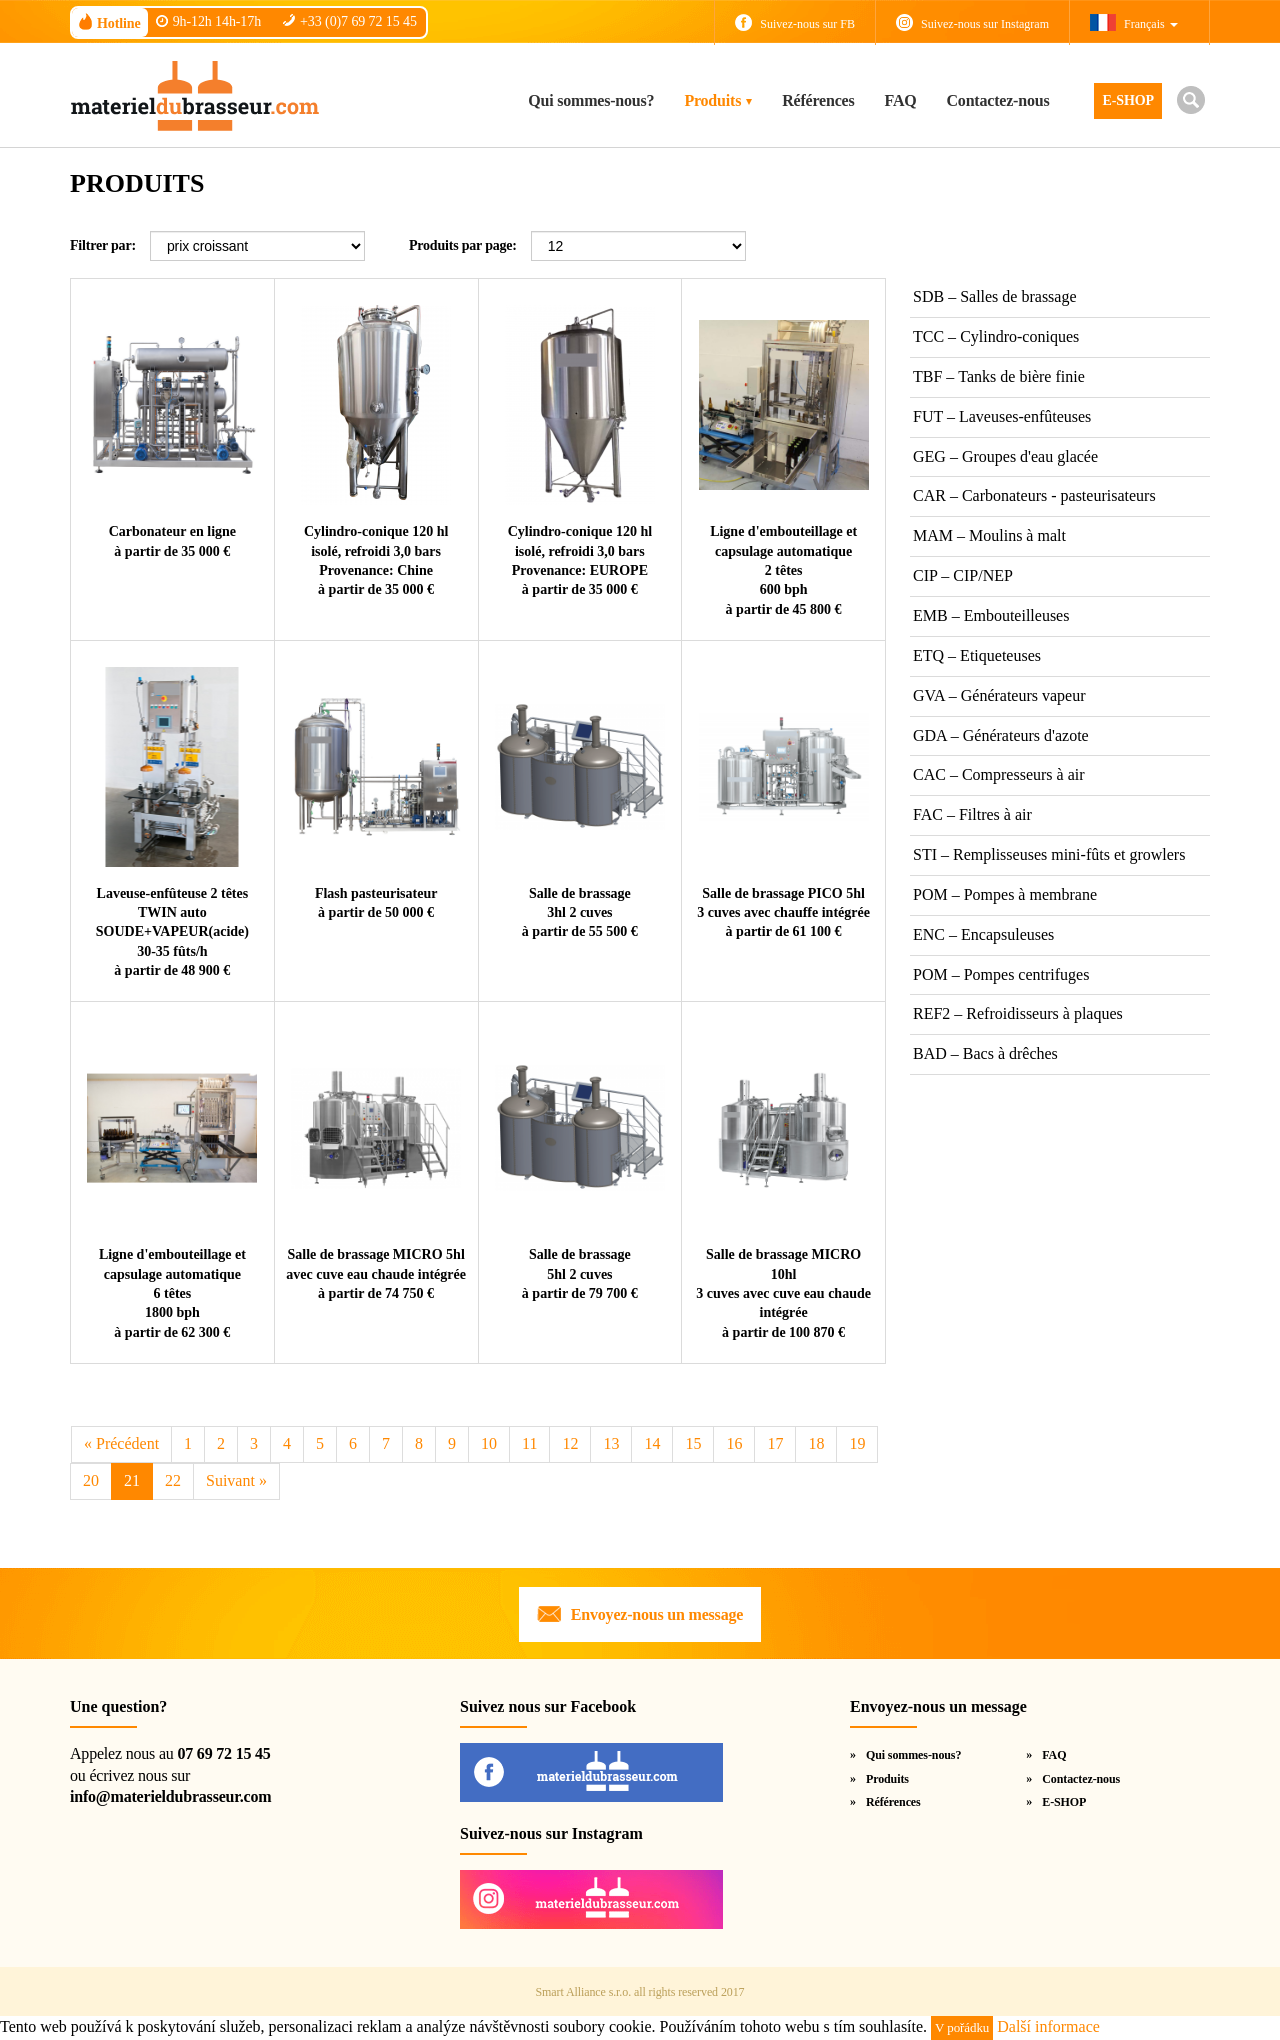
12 (570, 1443)
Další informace (1048, 2026)
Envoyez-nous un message (657, 1614)
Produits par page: (463, 245)
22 (173, 1480)
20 (91, 1480)
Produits (712, 100)
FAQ (901, 100)
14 (652, 1443)
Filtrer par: (103, 245)
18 (816, 1443)
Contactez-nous (998, 100)
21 (132, 1480)
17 (775, 1443)
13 (611, 1443)
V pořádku (962, 2027)
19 (857, 1443)
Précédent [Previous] (121, 1443)
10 (489, 1443)
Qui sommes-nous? (591, 100)
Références (818, 100)
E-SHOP (1128, 100)
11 (529, 1443)
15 (693, 1443)
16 (734, 1443)
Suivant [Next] (236, 1480)
